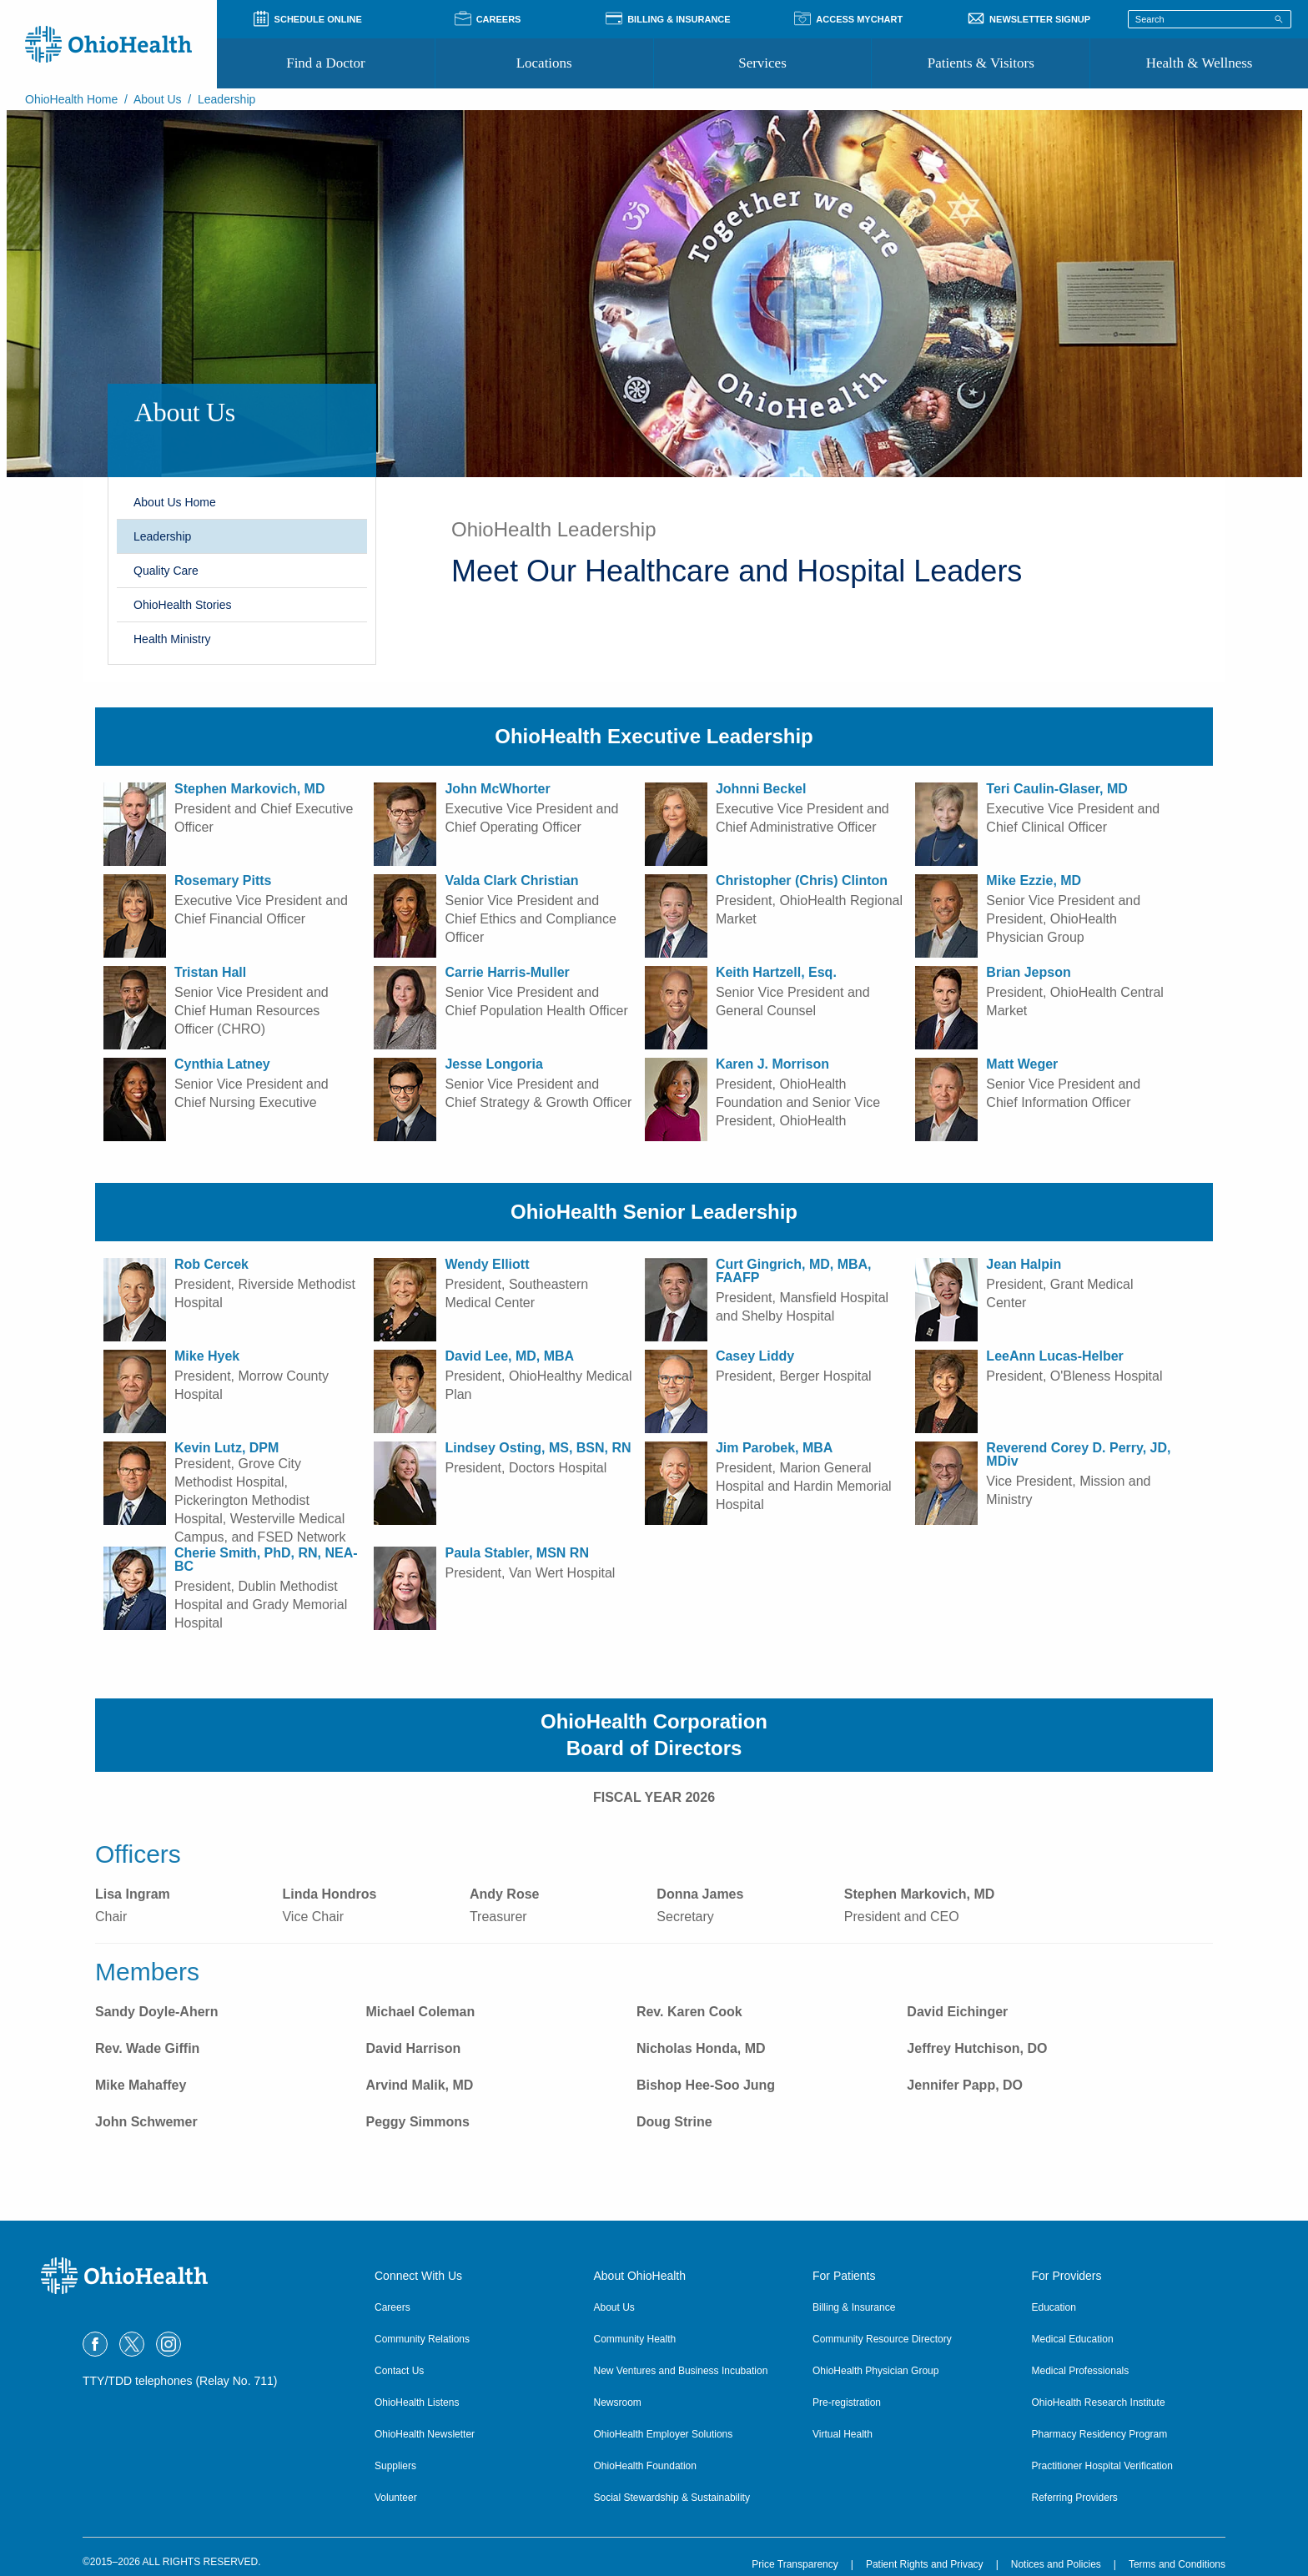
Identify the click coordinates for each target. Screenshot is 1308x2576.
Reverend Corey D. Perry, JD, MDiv (1078, 1454)
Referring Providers (1075, 2497)
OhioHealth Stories (182, 604)
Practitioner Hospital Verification (1102, 2466)
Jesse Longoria (493, 1064)
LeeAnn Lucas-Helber (1054, 1356)
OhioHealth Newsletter (425, 2434)
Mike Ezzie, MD (1033, 880)
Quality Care (166, 570)
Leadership (162, 536)
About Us (157, 99)
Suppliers (395, 2466)
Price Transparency (795, 2564)
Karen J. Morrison (772, 1064)
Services (762, 63)
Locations (544, 63)
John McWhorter (497, 789)
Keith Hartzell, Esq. (776, 972)
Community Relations (422, 2339)
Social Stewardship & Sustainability (672, 2497)
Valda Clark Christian (511, 880)
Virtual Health (842, 2434)
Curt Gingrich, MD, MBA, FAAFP (794, 1271)
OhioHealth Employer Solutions (663, 2434)
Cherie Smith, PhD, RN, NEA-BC (266, 1559)
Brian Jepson (1028, 972)
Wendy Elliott (487, 1264)
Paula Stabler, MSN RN (517, 1553)
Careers (392, 2307)
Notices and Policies (1056, 2564)
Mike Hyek (206, 1356)
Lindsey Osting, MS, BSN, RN (538, 1448)
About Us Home (174, 502)
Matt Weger (1022, 1064)
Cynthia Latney (222, 1064)
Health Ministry (172, 639)
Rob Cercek (211, 1264)
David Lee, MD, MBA (509, 1356)
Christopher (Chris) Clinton (802, 880)
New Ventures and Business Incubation (681, 2371)
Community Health (635, 2339)
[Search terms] (1209, 19)
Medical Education (1073, 2339)
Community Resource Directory (882, 2339)
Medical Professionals (1080, 2371)
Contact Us (399, 2371)
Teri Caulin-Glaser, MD (1057, 789)
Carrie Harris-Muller (507, 972)
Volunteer (396, 2497)
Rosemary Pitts (223, 880)
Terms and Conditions (1177, 2564)
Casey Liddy (755, 1356)
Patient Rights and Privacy (925, 2564)
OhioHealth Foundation (645, 2466)
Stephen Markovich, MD (249, 789)
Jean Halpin (1023, 1264)
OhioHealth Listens (417, 2402)
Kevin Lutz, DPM (226, 1448)
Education (1054, 2307)
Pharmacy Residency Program (1100, 2434)
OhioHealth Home (71, 99)
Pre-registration (846, 2402)
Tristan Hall (210, 972)
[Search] (1278, 18)
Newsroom (617, 2402)
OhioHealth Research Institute (1098, 2402)
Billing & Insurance (853, 2307)
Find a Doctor (325, 63)
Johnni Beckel (761, 789)
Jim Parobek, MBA (774, 1448)
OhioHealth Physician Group (875, 2371)
